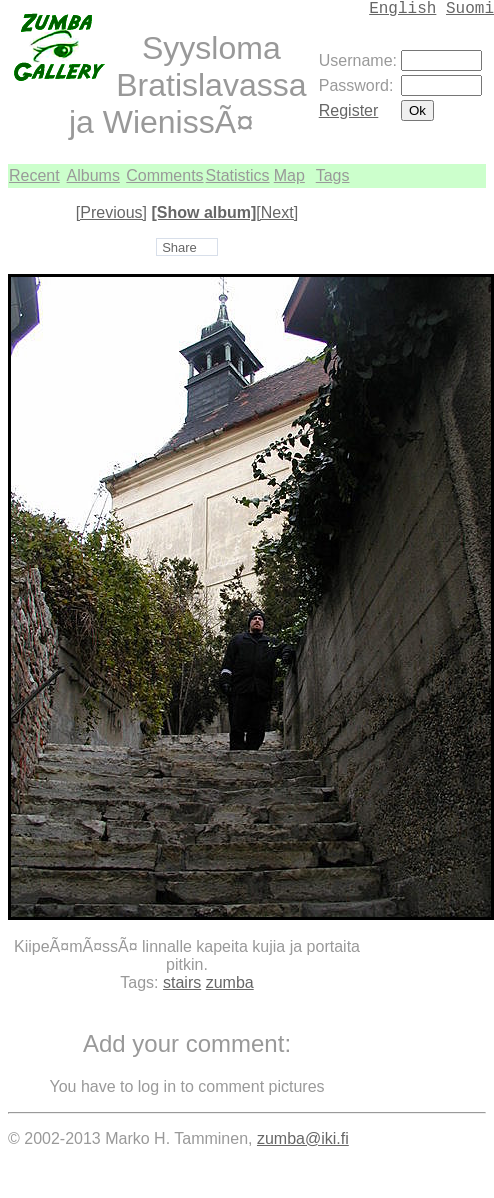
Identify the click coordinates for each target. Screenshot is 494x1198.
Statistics (238, 175)
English (402, 9)
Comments (164, 175)
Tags (333, 175)
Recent (34, 175)
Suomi (470, 9)
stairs (182, 982)
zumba (230, 982)
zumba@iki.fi (303, 1138)
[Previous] (111, 212)
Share (179, 247)
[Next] (277, 212)
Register (349, 110)
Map (289, 175)
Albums (93, 175)
